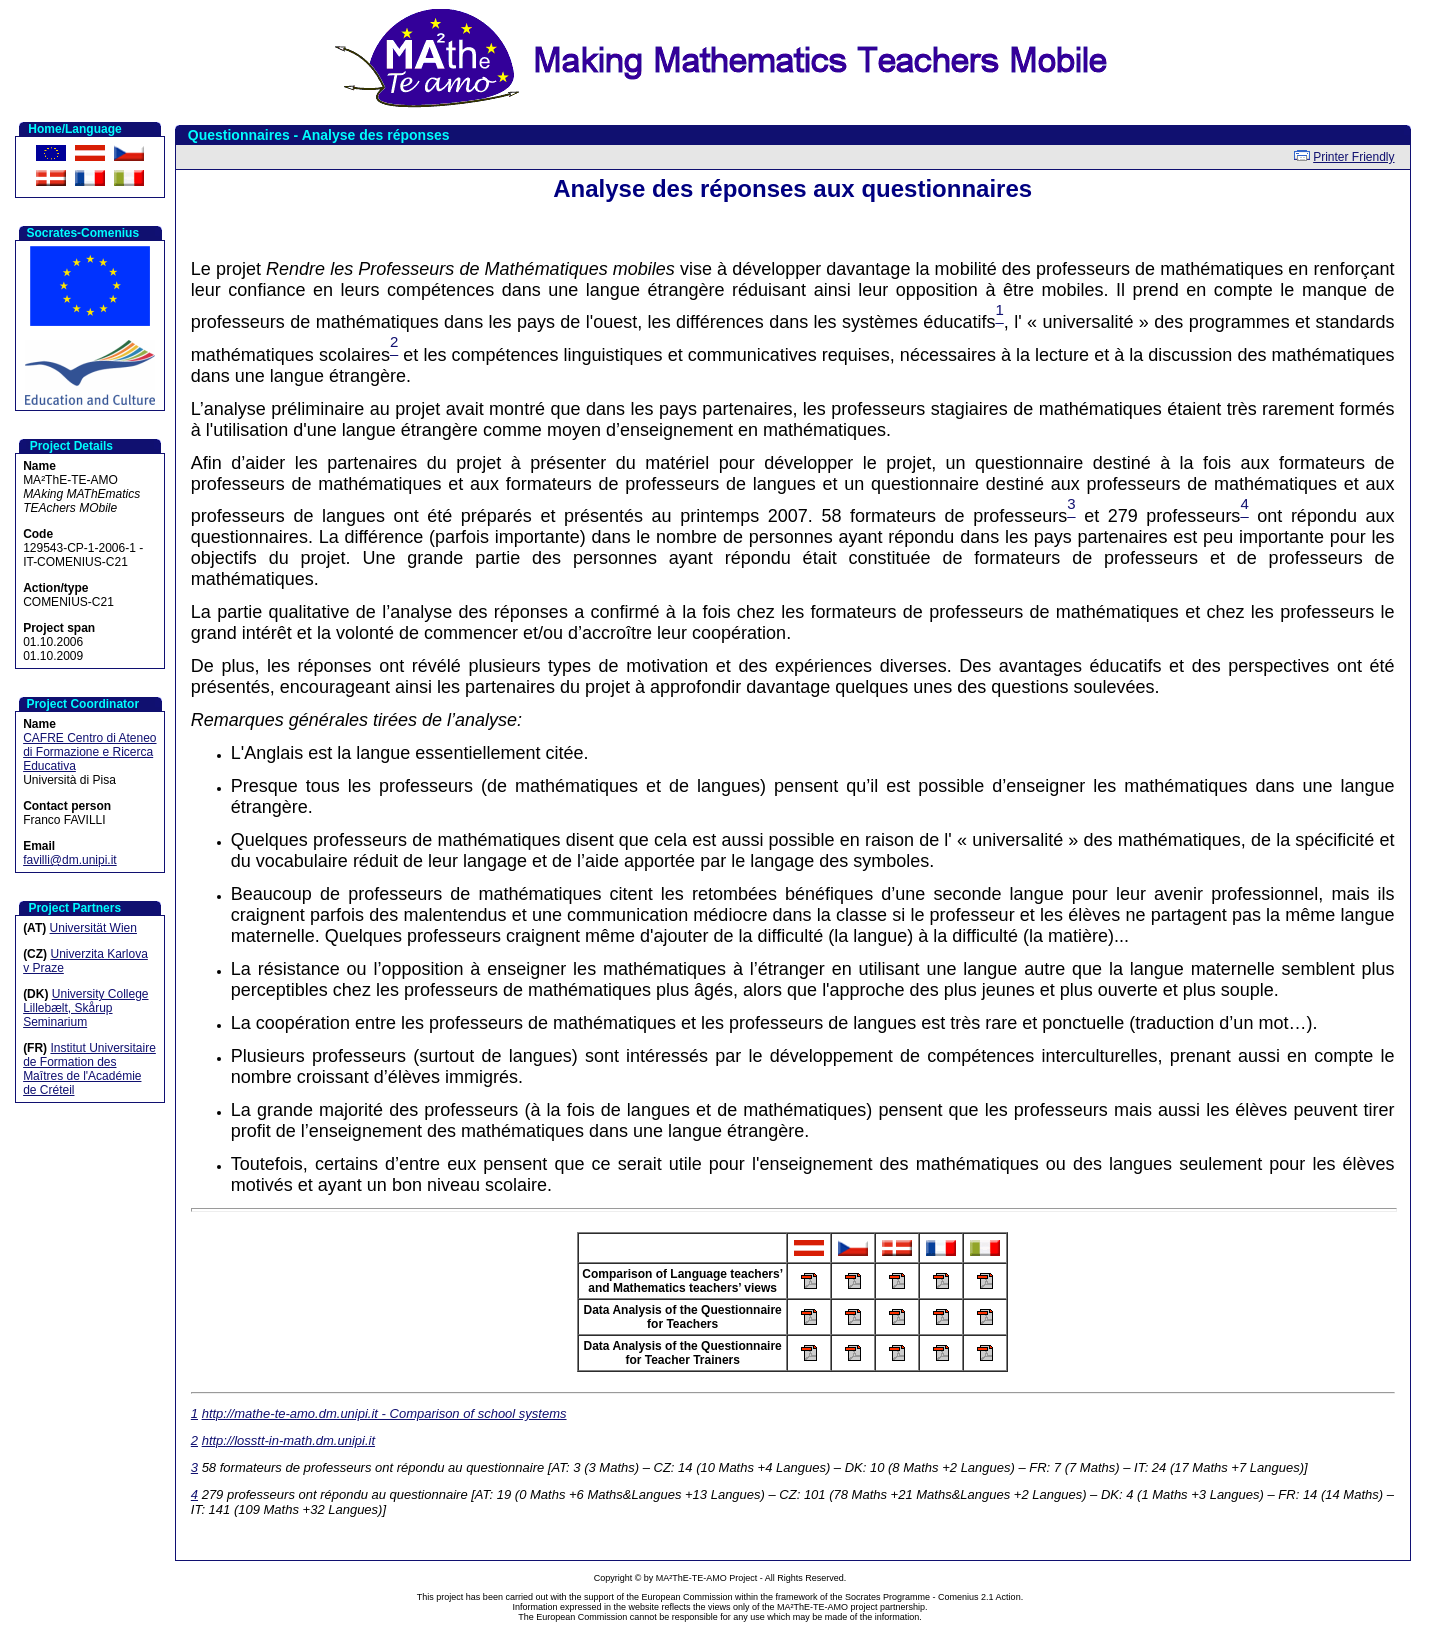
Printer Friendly (1353, 157)
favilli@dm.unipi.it (70, 860)
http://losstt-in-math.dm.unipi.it (288, 1440)
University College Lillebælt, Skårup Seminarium (85, 1008)
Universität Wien (93, 928)
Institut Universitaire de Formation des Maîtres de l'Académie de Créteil (89, 1069)
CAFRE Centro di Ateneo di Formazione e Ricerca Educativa (89, 752)
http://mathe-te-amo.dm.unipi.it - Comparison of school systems (384, 1413)
